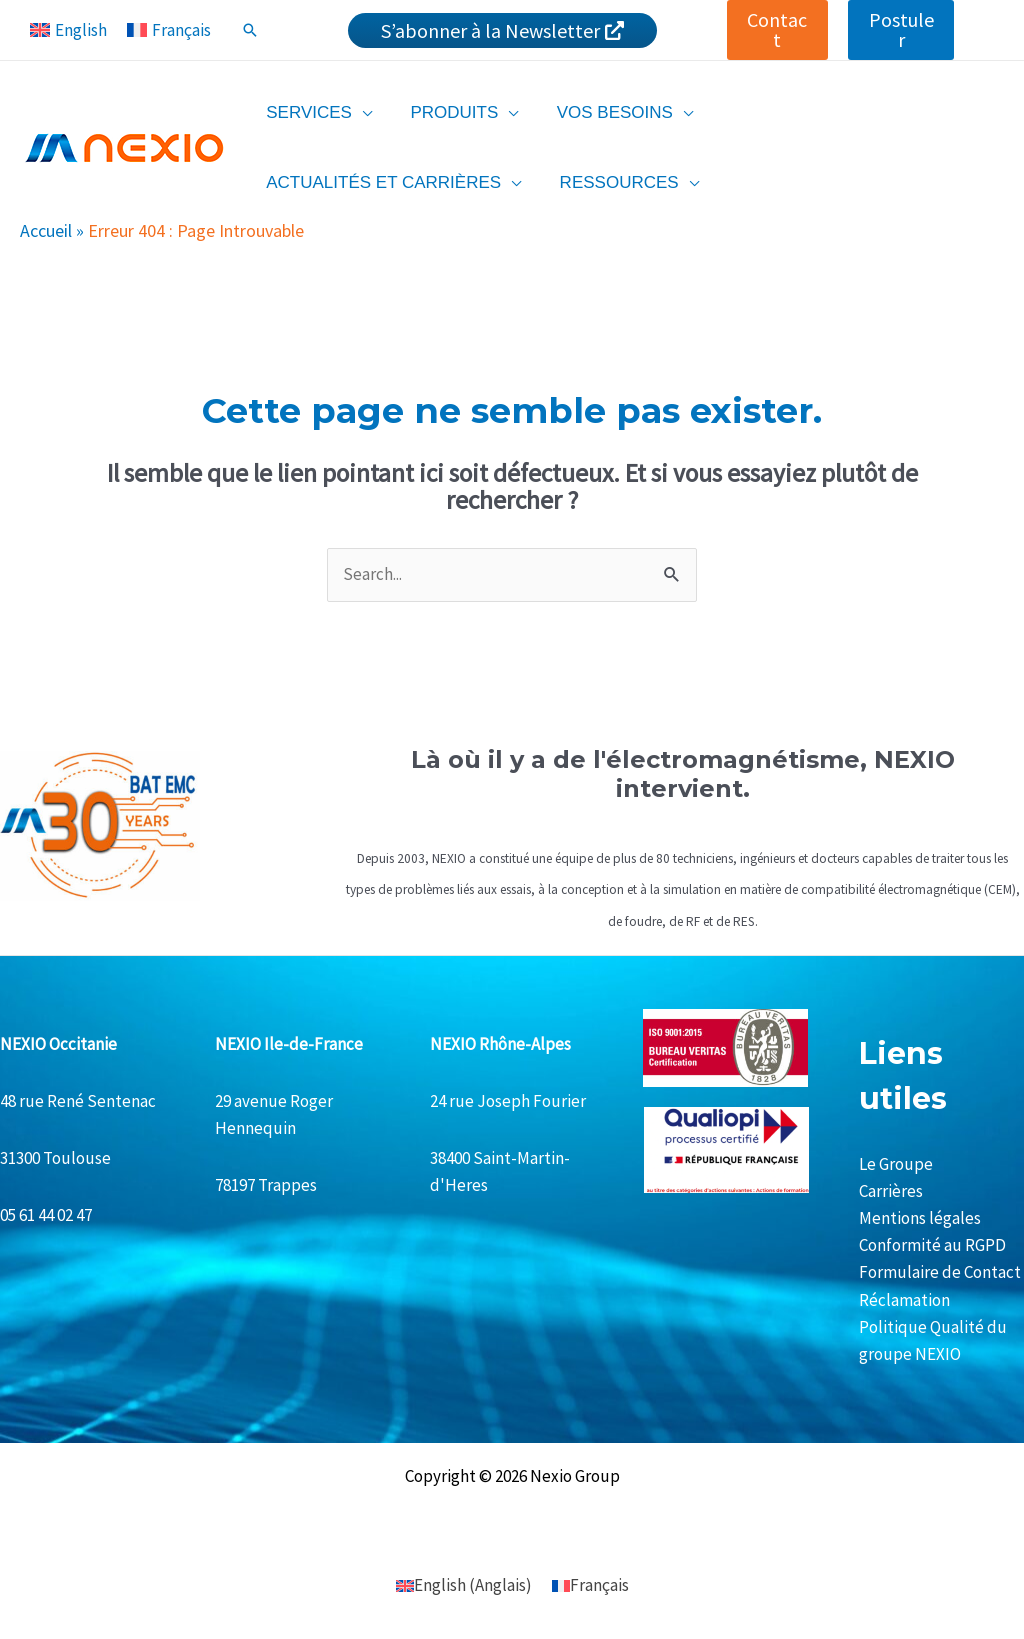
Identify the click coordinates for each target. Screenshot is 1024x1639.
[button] (778, 30)
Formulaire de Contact (940, 1272)
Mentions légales (920, 1218)
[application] (360, 112)
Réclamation (904, 1300)
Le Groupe (896, 1164)
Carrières (891, 1191)
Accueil (46, 230)
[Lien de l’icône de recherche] (250, 30)
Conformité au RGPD (932, 1245)
